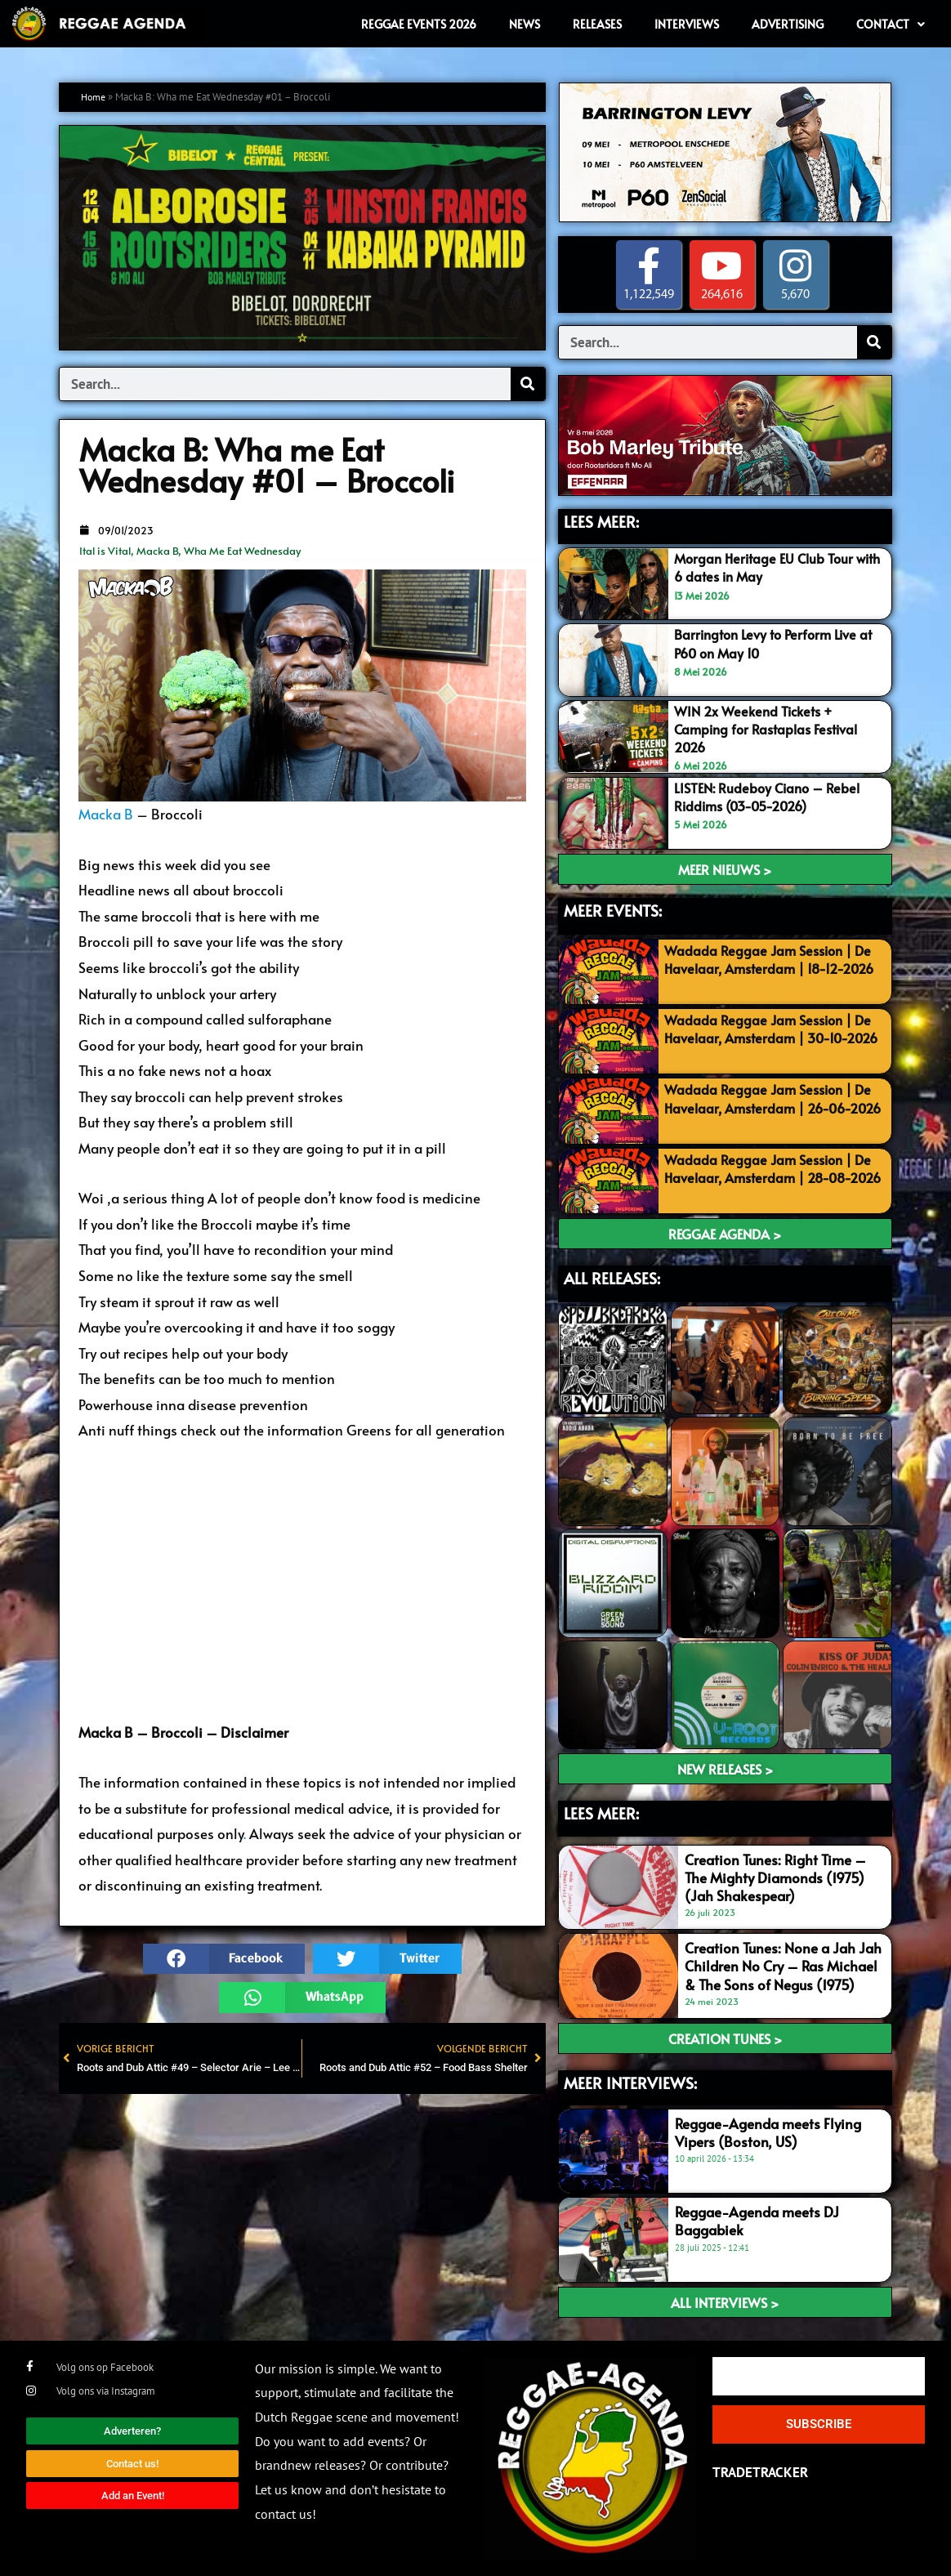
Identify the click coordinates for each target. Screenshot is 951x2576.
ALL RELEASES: (612, 1277)
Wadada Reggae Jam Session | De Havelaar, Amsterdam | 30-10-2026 (772, 1037)
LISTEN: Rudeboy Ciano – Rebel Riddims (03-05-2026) (771, 796)
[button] (224, 1959)
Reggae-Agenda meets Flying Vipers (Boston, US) (768, 2132)
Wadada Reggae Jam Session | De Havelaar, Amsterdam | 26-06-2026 (772, 1107)
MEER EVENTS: (613, 910)
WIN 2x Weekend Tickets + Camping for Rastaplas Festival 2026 (771, 729)
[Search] (528, 384)
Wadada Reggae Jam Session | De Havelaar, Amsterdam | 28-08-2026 (772, 1177)
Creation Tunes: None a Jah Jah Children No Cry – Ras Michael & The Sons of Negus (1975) (783, 1965)
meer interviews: (630, 2082)
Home (95, 97)
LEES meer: (601, 1813)
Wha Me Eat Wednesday (242, 550)
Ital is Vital (105, 550)
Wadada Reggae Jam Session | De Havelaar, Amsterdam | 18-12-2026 (772, 968)
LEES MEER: (601, 521)
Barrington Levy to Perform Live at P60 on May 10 (779, 644)
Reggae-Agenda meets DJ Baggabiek (757, 2220)
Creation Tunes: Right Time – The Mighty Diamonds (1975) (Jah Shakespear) (775, 1877)
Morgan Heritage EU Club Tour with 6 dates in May (767, 567)
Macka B (157, 550)
